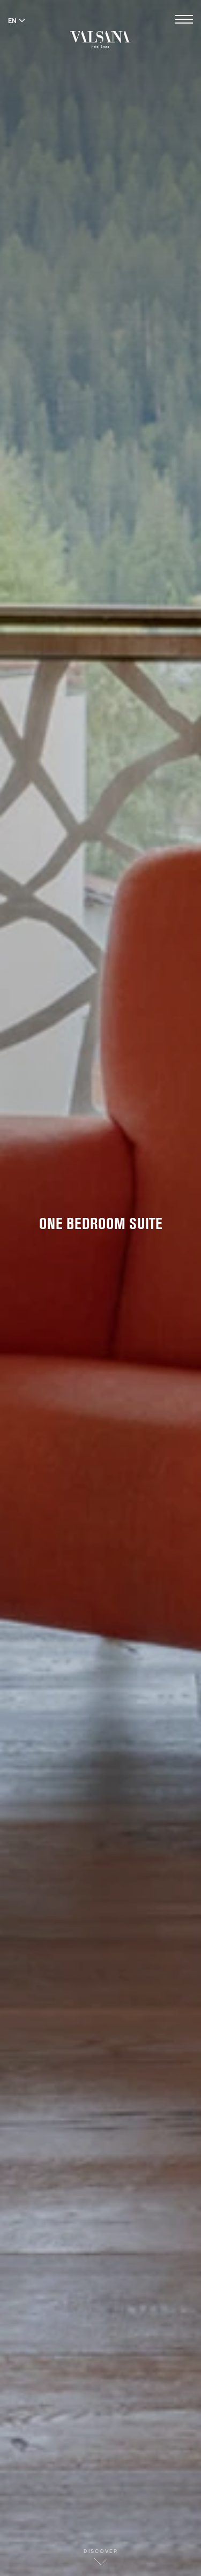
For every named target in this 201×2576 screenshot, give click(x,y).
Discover (101, 2556)
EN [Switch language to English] (16, 20)
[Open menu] (184, 20)
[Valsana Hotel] (100, 39)
